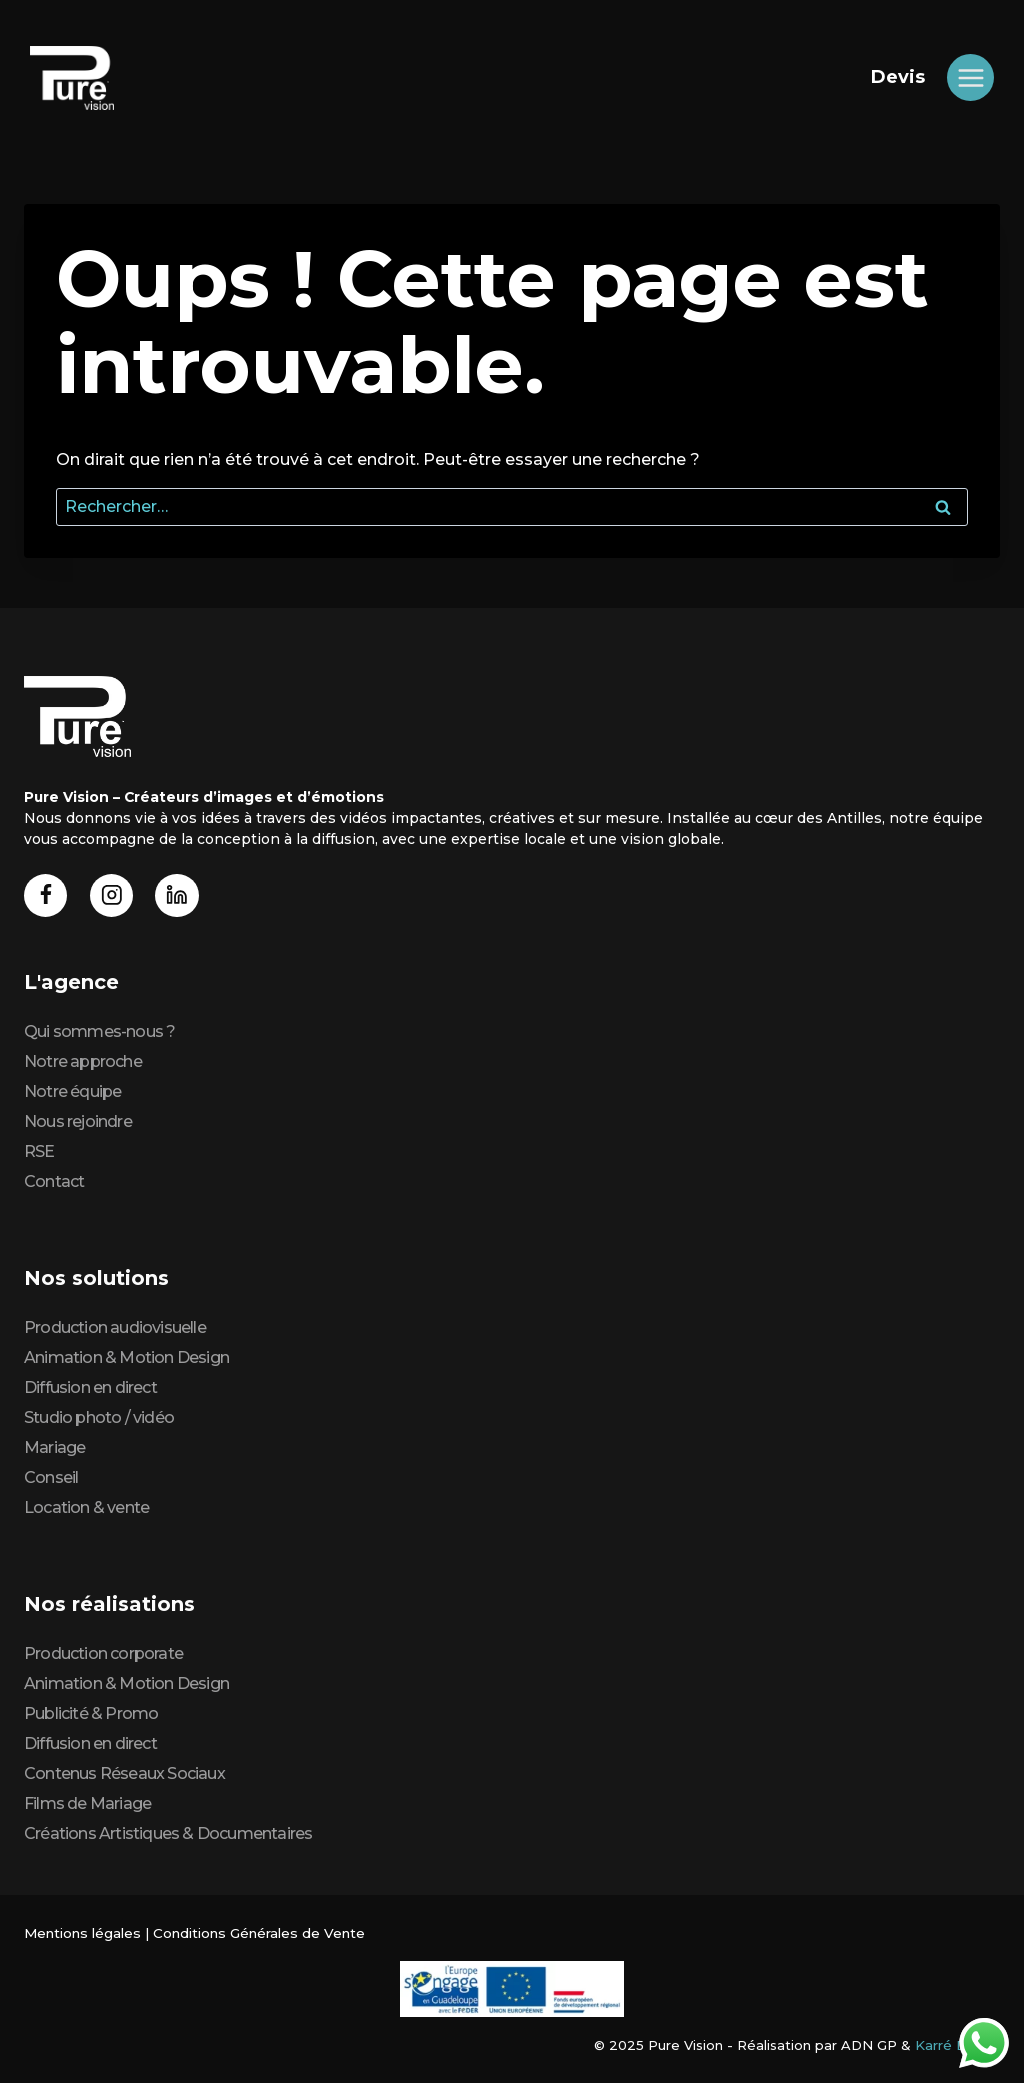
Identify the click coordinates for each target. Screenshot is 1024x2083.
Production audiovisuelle (115, 1327)
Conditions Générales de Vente (254, 1933)
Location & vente (86, 1507)
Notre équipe (72, 1091)
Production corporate (103, 1653)
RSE (39, 1151)
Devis (898, 77)
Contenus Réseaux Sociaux (124, 1773)
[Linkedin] (180, 894)
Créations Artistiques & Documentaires (168, 1833)
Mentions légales (81, 1933)
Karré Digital (958, 2045)
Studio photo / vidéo (99, 1417)
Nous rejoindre (78, 1121)
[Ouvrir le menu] (970, 77)
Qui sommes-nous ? (99, 1031)
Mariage (54, 1447)
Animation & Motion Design (126, 1357)
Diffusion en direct (90, 1387)
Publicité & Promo (91, 1713)
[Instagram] (113, 894)
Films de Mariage (87, 1803)
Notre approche (83, 1061)
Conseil (51, 1477)
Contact (54, 1181)
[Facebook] (46, 894)
